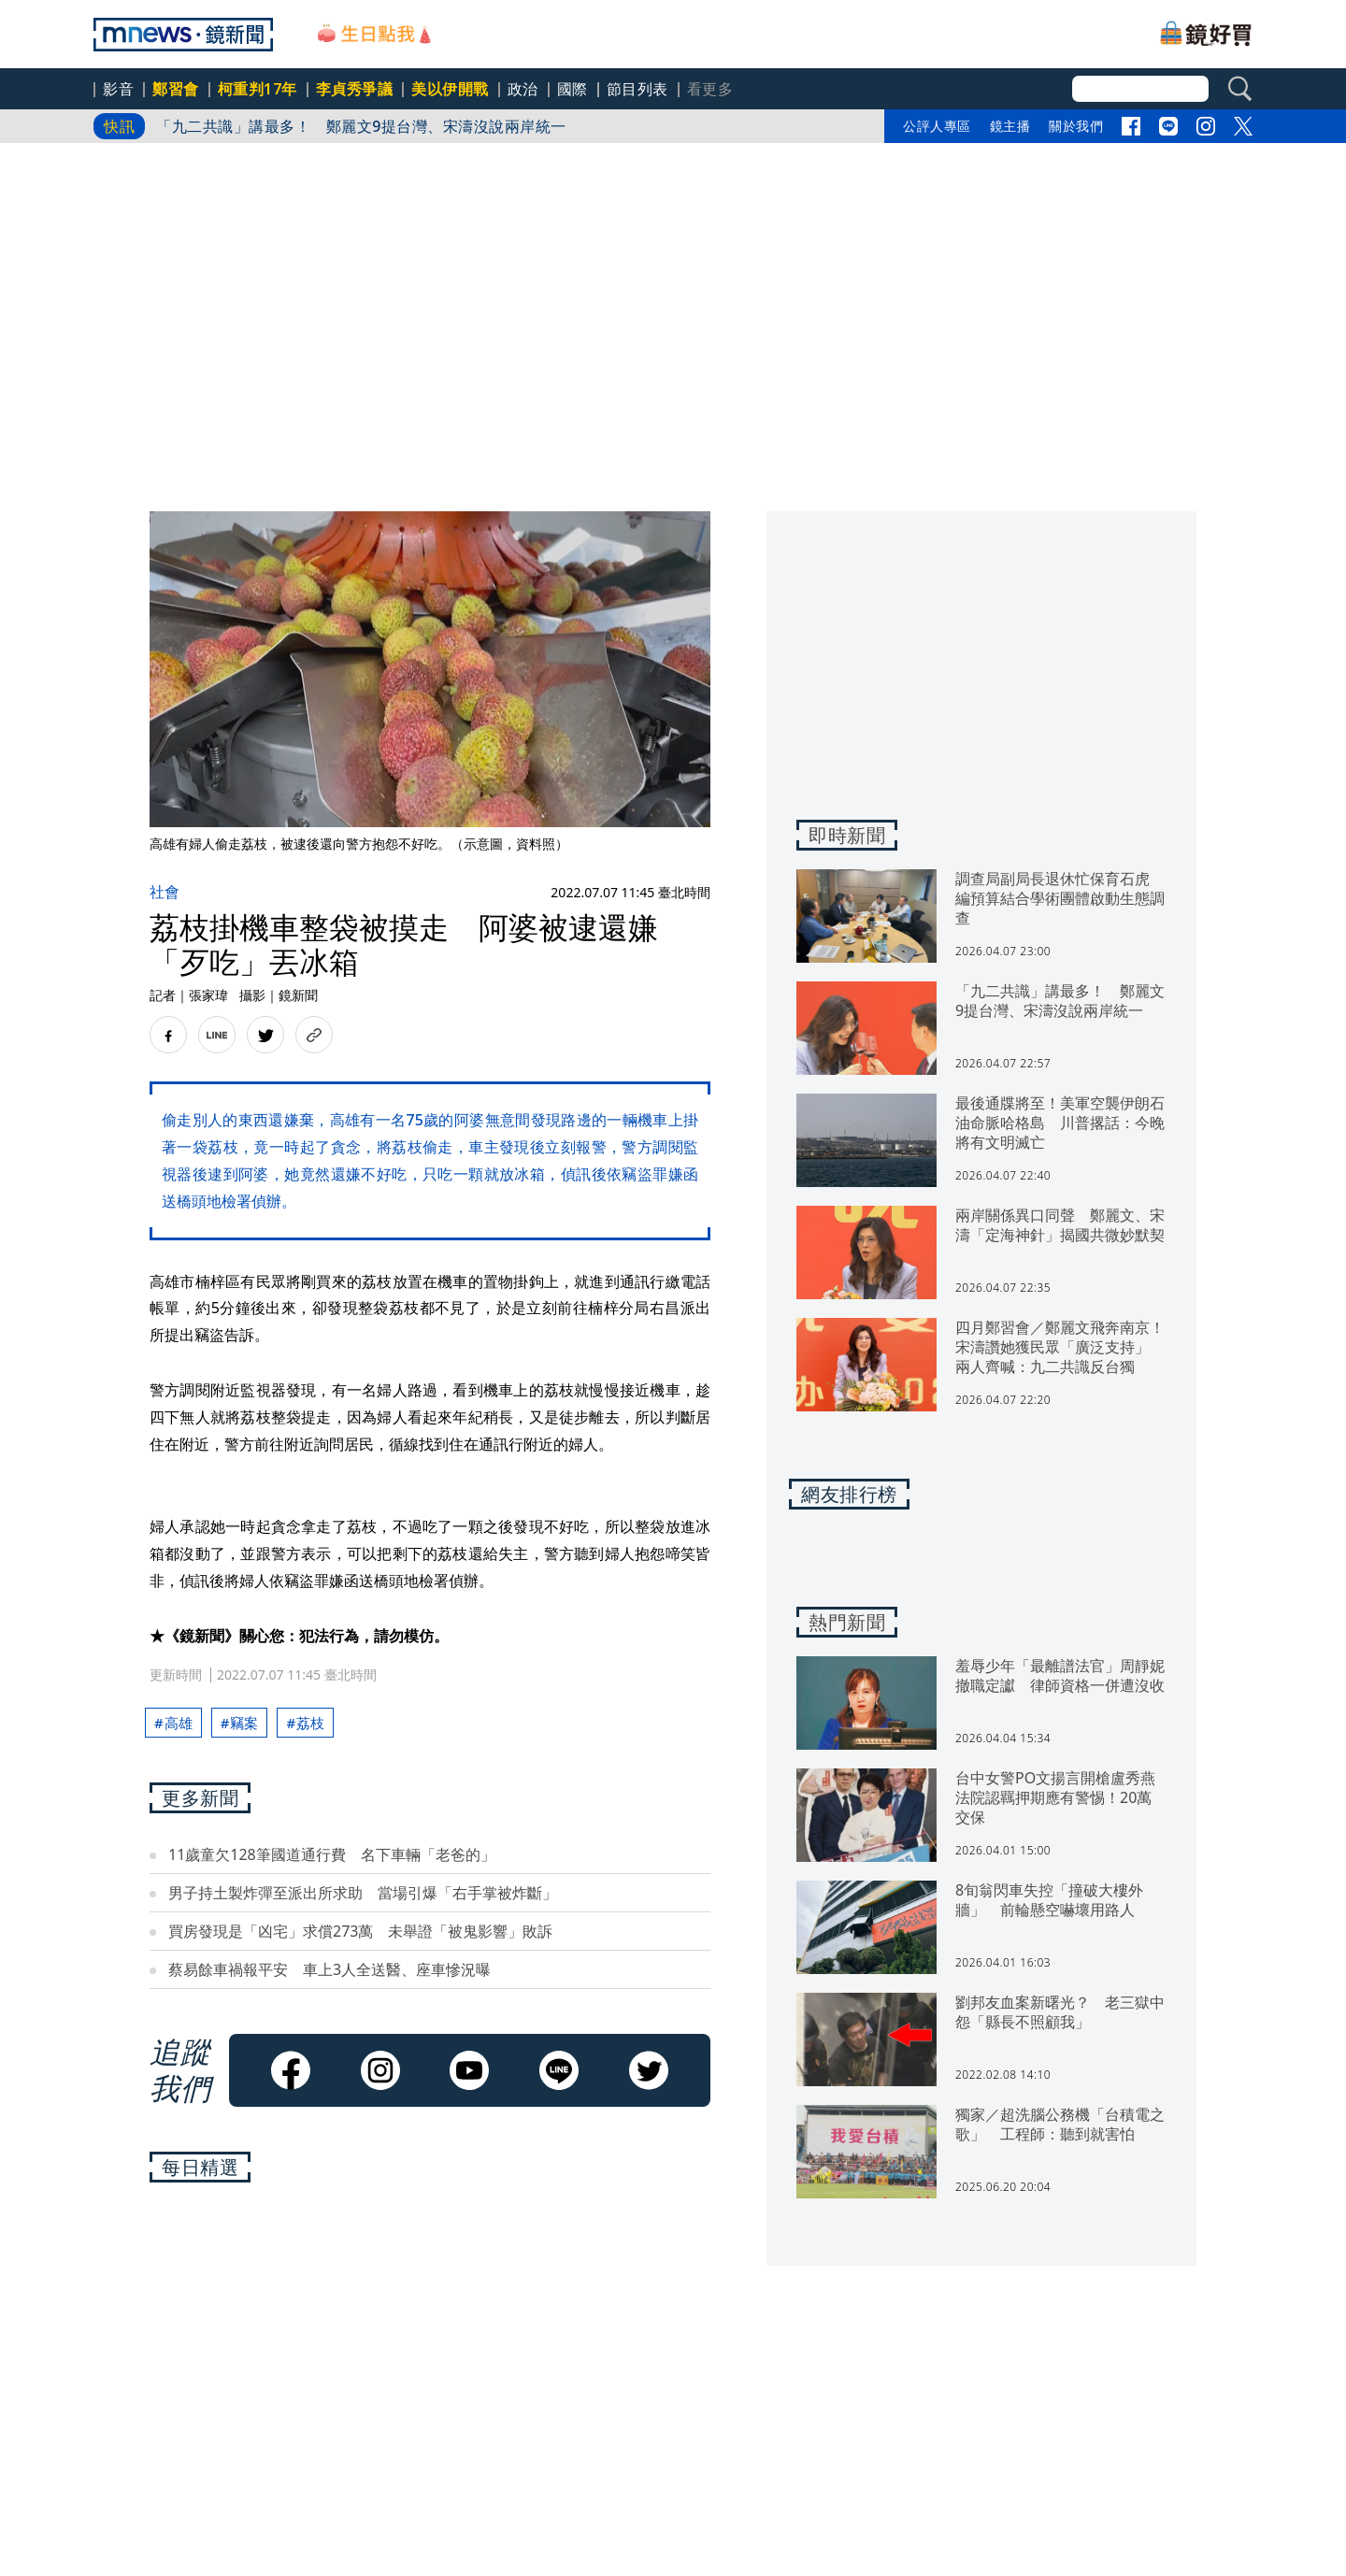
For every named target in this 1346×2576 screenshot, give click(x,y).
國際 (572, 89)
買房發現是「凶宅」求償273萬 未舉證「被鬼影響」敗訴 (360, 1931)
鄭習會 (175, 89)
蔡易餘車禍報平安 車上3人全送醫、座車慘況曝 (329, 1969)
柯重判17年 (257, 89)
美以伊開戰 (450, 89)
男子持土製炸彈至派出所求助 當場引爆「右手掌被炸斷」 (362, 1892)
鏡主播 (1010, 126)
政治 (523, 89)
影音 (118, 89)
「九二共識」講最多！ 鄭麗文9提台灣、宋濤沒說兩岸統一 (361, 126)
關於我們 (1076, 126)
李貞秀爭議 (355, 89)
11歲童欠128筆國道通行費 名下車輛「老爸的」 (331, 1854)
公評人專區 (937, 126)
